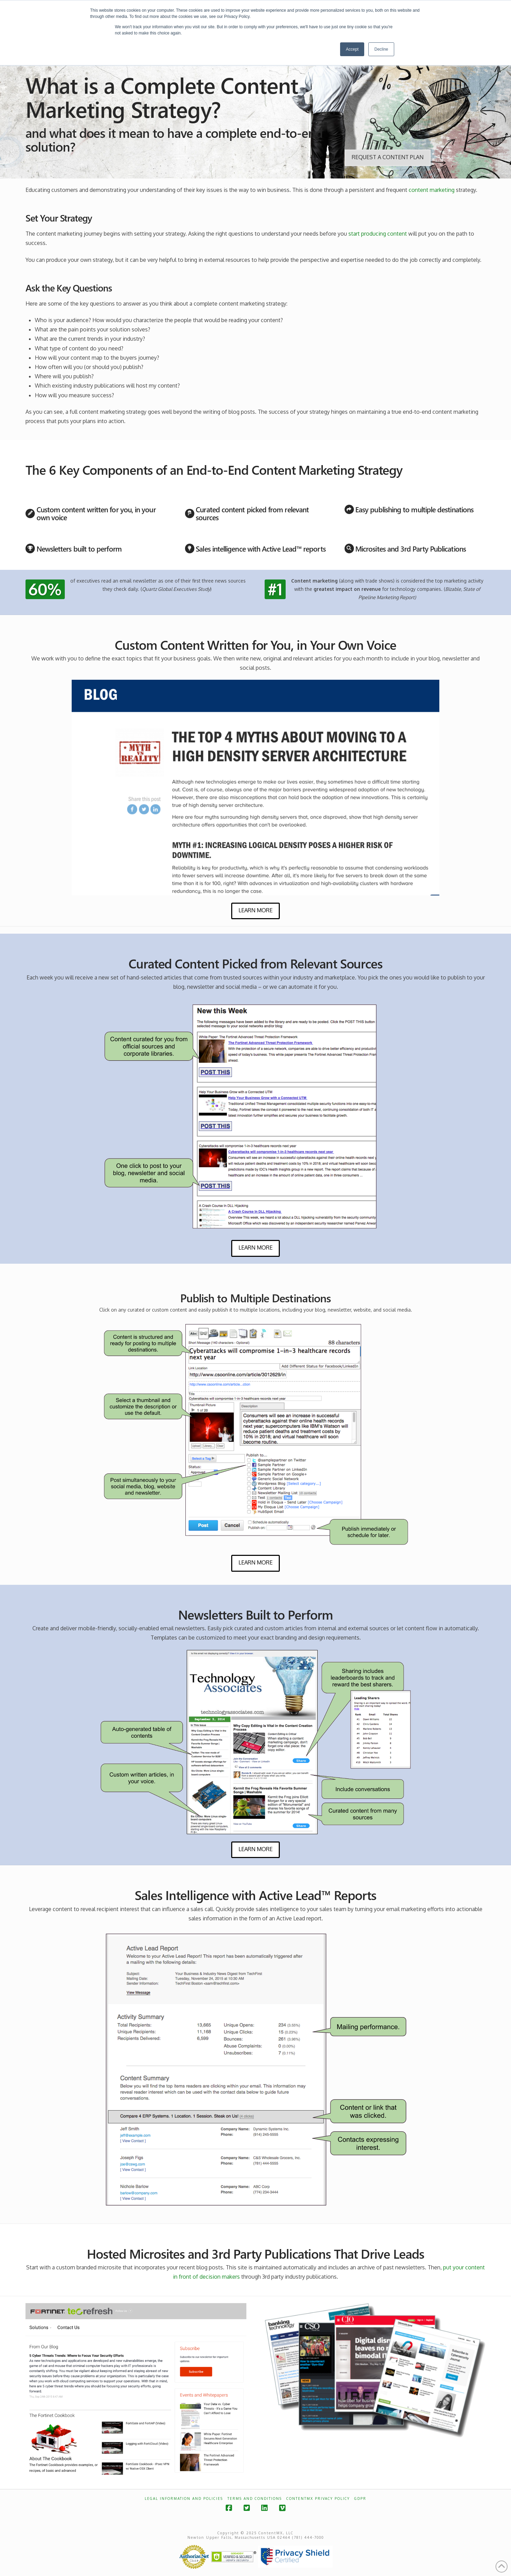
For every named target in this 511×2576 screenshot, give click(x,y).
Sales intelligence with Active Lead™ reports (260, 548)
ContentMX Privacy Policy (318, 2498)
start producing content (377, 233)
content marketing (431, 189)
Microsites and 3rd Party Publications (410, 548)
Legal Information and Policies (184, 2498)
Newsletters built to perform (79, 548)
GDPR (360, 2498)
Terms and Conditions (254, 2498)
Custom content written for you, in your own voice (96, 513)
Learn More (255, 910)
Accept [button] (352, 49)
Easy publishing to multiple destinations (414, 509)
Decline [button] (381, 49)
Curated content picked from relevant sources (252, 513)
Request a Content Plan (387, 157)
